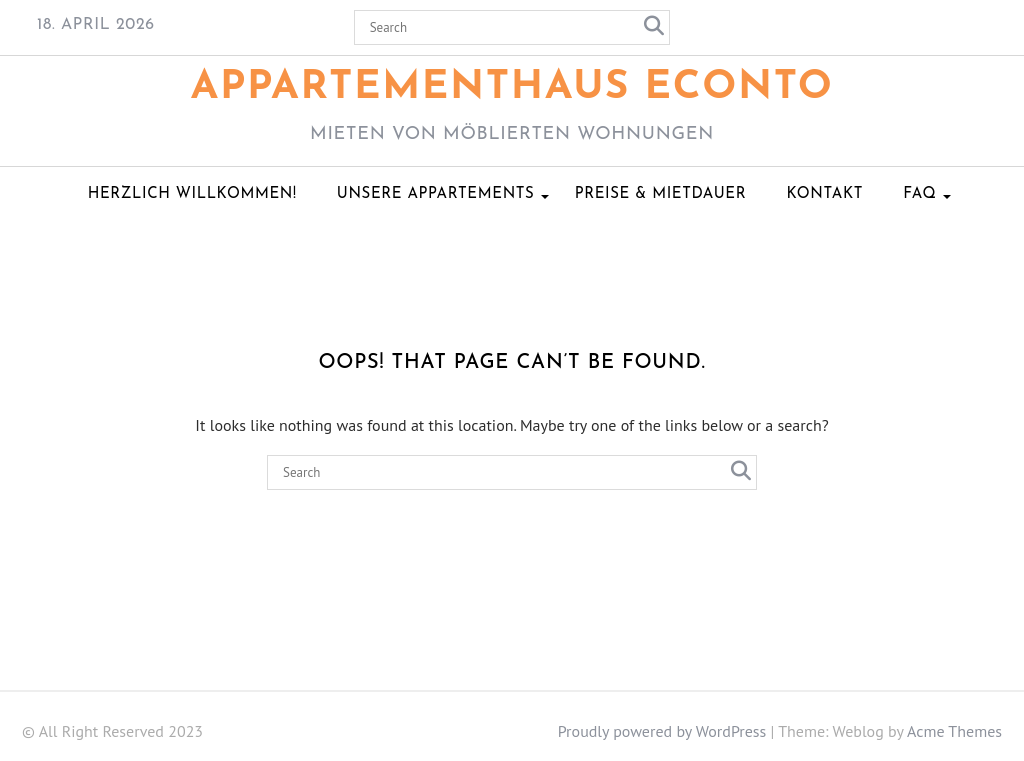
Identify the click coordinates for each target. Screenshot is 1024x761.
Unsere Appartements (436, 194)
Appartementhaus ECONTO (512, 88)
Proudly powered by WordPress (662, 731)
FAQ (919, 194)
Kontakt (824, 194)
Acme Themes (954, 731)
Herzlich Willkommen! (192, 194)
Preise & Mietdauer (660, 194)
